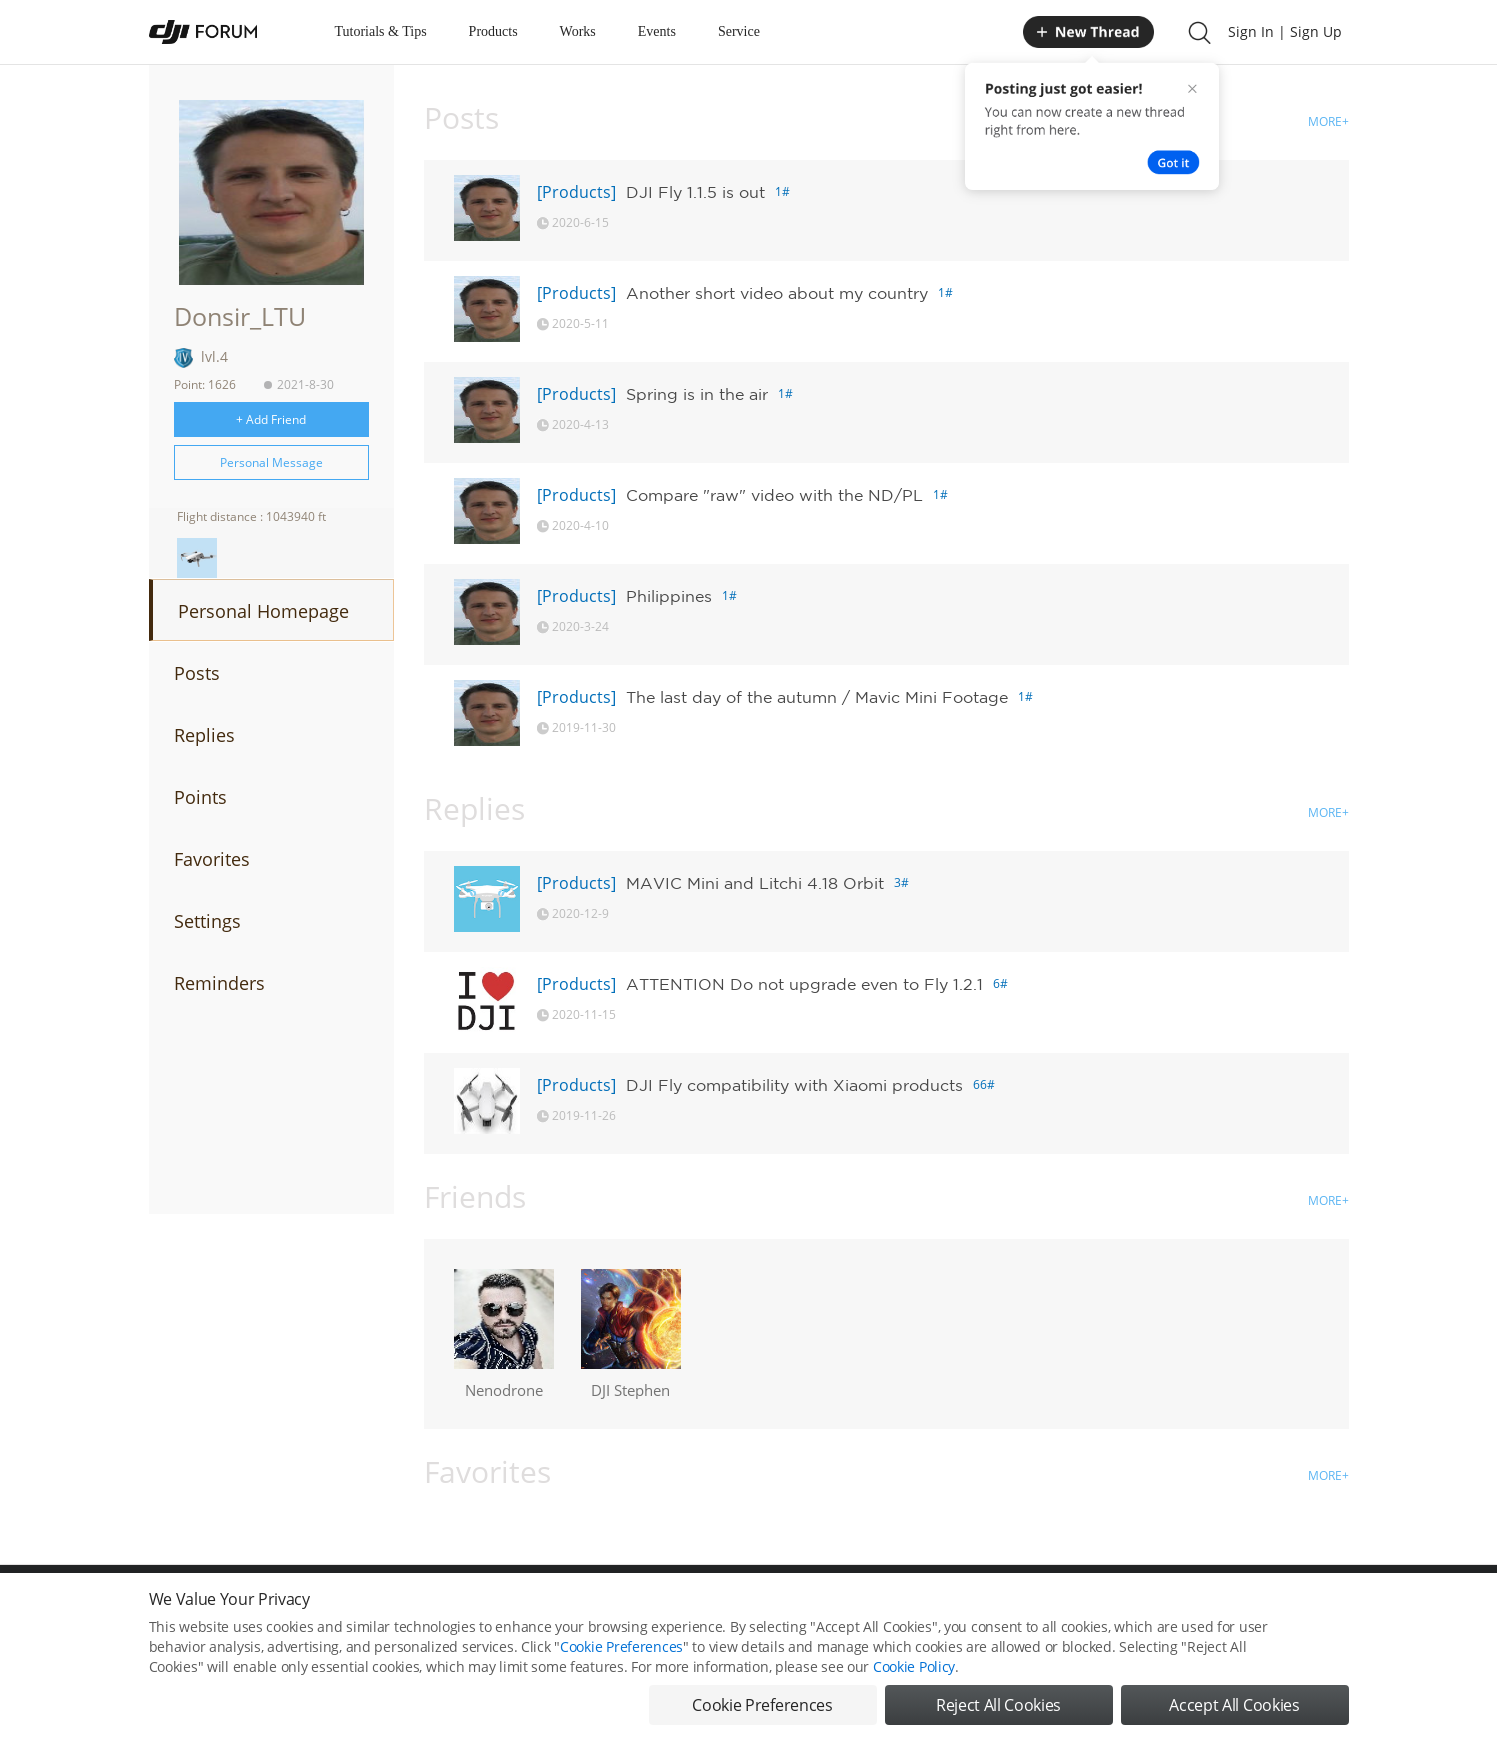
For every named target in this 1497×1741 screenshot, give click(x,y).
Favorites (212, 859)
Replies (204, 735)
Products (493, 31)
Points (200, 797)
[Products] (576, 192)
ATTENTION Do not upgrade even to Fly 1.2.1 (804, 984)
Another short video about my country (777, 293)
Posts (197, 673)
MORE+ (1328, 121)
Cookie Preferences (621, 1646)
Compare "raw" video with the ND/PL (774, 495)
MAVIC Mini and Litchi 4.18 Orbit (755, 883)
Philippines (669, 596)
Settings (207, 921)
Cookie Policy (914, 1666)
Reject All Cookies (998, 1705)
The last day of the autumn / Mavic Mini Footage (817, 697)
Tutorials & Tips (381, 31)
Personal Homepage (263, 611)
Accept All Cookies (1234, 1705)
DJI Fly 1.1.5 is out (695, 192)
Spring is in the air (697, 394)
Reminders (219, 983)
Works (578, 31)
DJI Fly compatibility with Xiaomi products (794, 1085)
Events (657, 31)
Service (739, 31)
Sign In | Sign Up (1285, 31)
